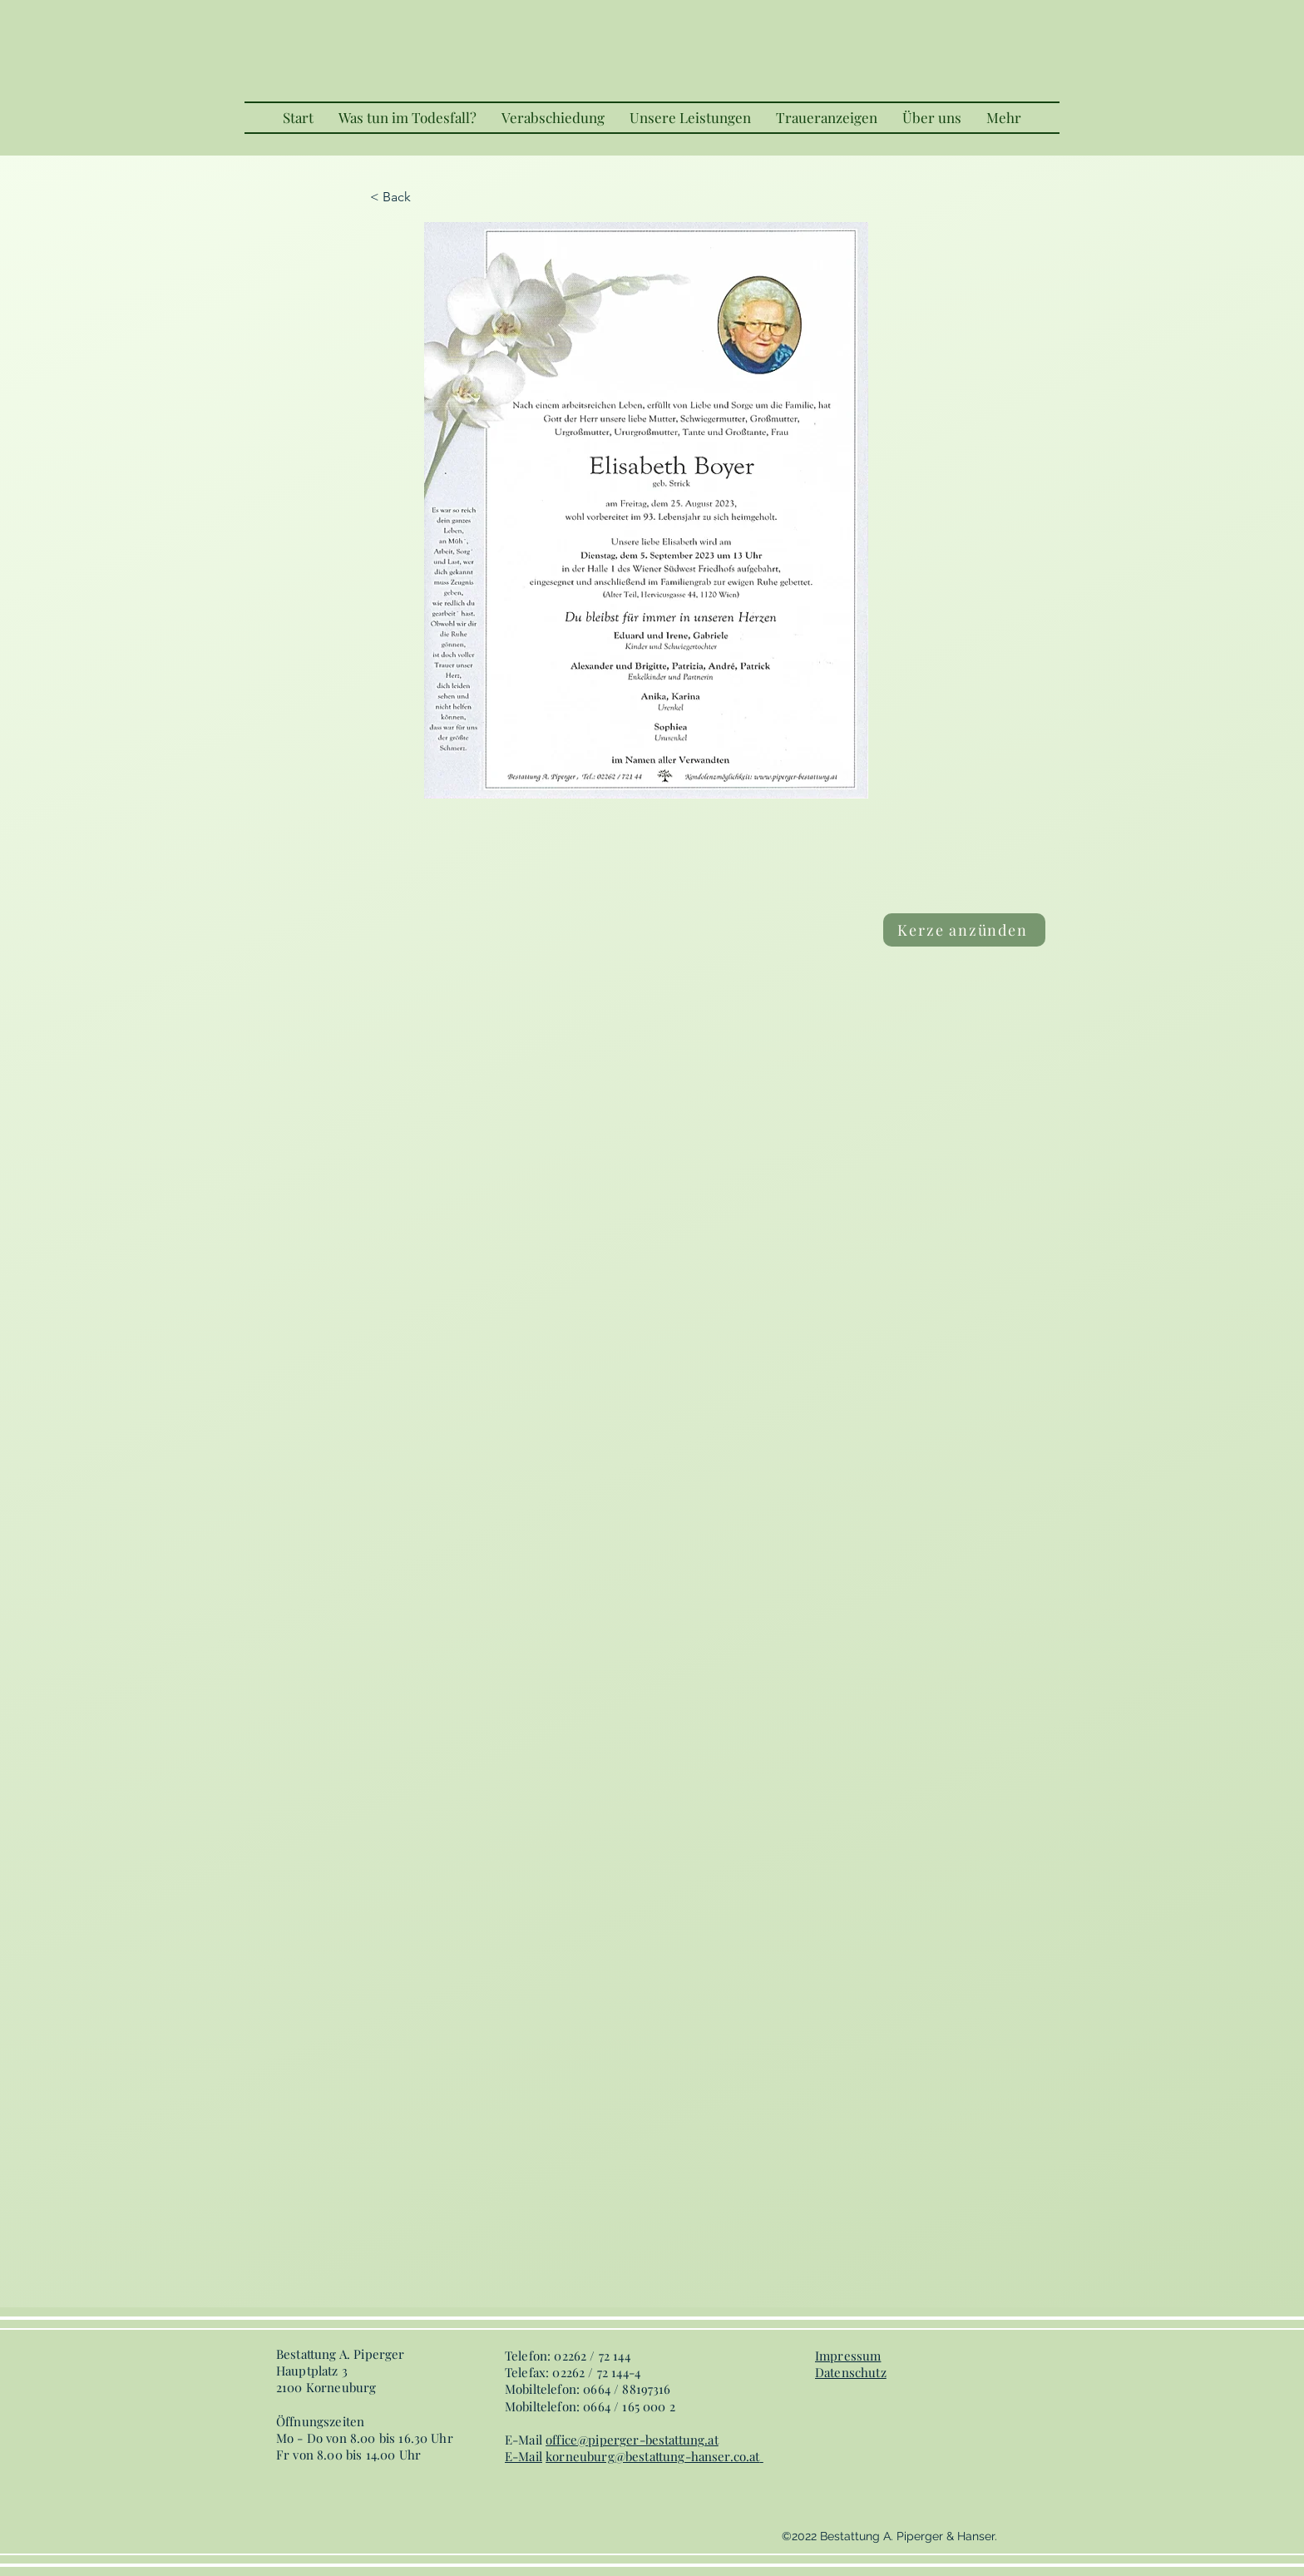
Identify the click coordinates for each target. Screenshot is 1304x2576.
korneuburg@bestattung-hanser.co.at (652, 2456)
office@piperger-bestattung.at (632, 2439)
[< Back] (425, 197)
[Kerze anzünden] (964, 930)
